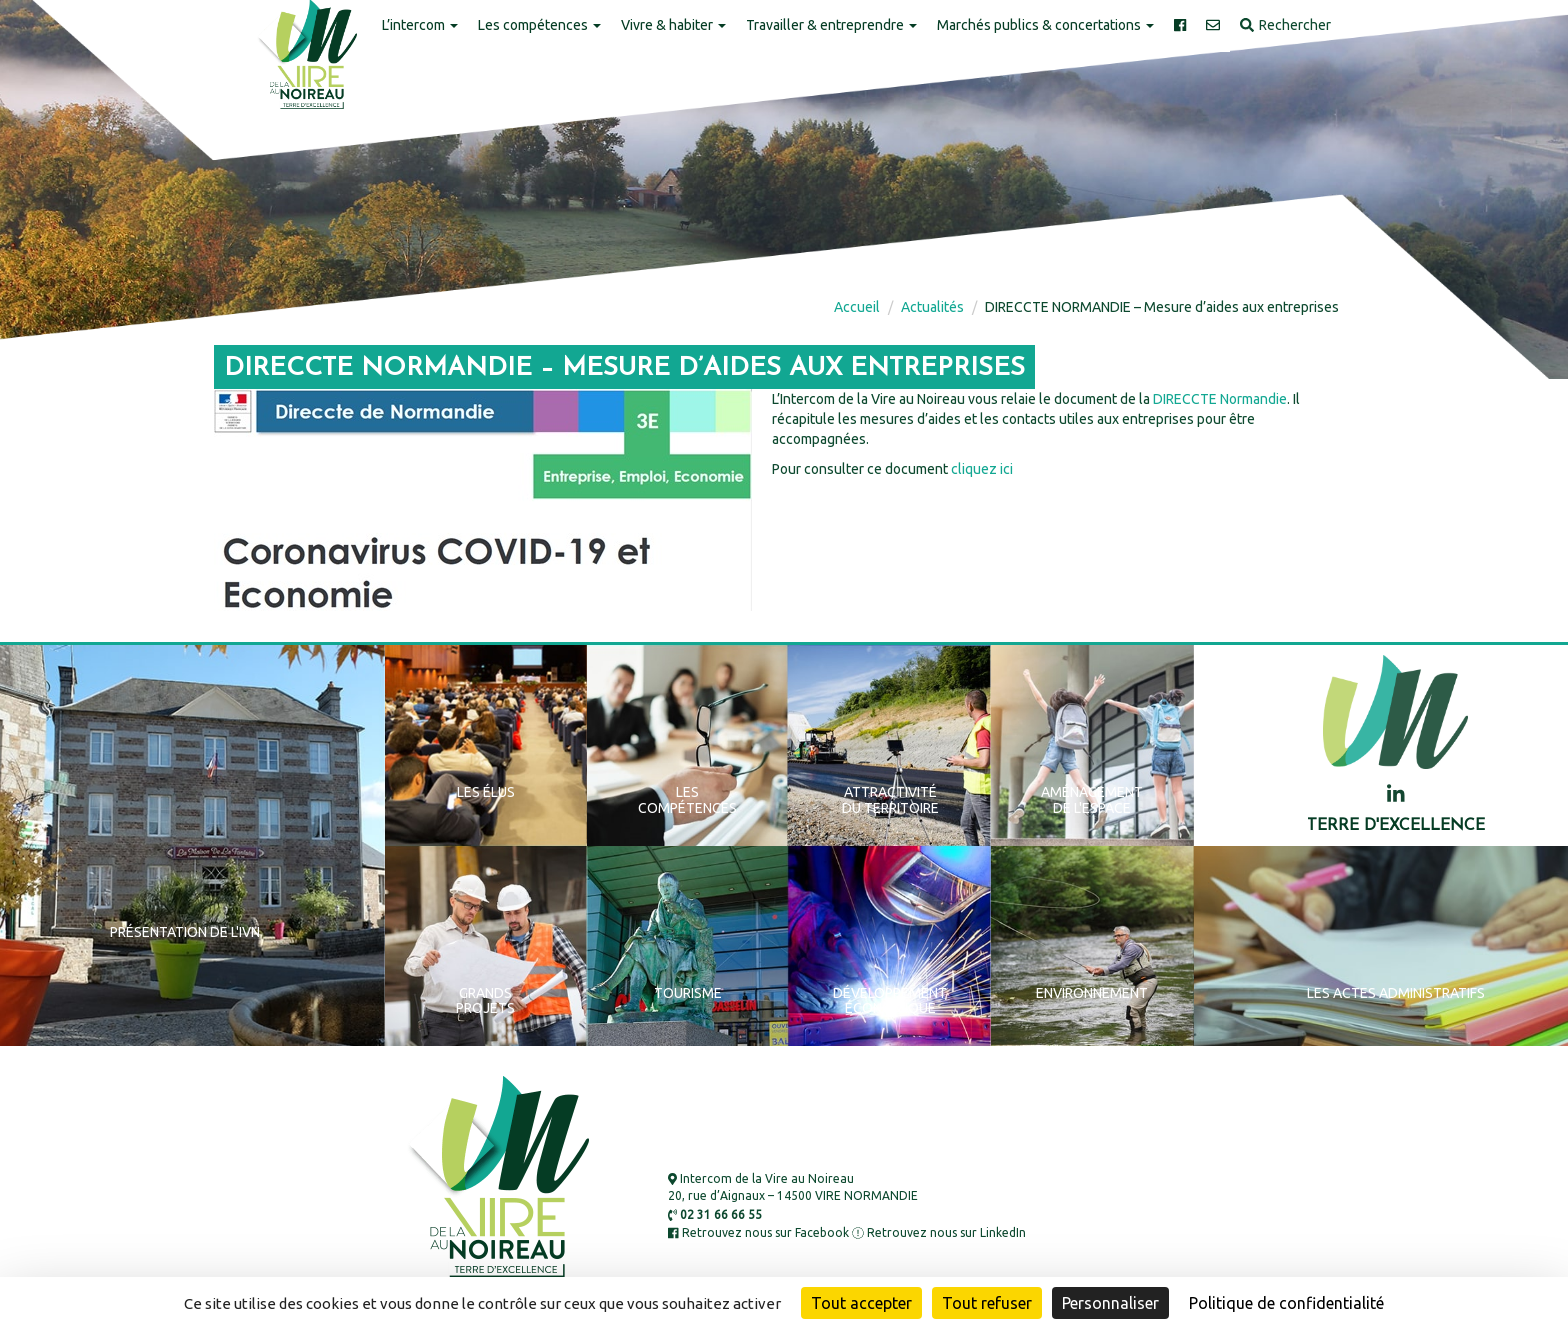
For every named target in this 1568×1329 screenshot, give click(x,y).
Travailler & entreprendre (831, 25)
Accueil (857, 307)
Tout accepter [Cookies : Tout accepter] (861, 1303)
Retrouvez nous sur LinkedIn (939, 1232)
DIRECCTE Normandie (1220, 399)
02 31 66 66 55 (715, 1214)
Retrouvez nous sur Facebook (758, 1232)
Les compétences (539, 25)
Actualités (932, 307)
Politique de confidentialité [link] (1286, 1303)
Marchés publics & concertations (1045, 25)
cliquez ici (982, 469)
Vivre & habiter (673, 25)
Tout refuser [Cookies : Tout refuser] (987, 1303)
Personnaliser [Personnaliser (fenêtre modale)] (1110, 1303)
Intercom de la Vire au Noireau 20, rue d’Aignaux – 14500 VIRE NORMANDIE (793, 1187)
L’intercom (420, 25)
